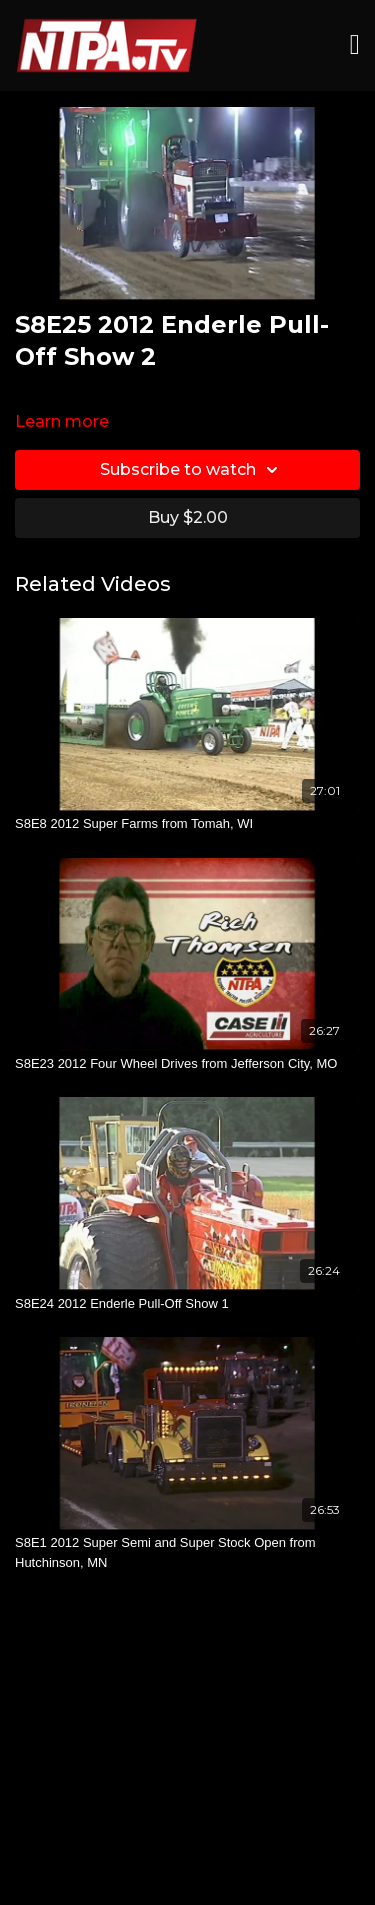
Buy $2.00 (188, 517)
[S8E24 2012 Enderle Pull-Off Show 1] (187, 1304)
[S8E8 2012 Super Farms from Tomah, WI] (187, 824)
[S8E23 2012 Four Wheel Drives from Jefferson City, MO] (187, 1064)
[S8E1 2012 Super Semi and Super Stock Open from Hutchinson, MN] (187, 1552)
